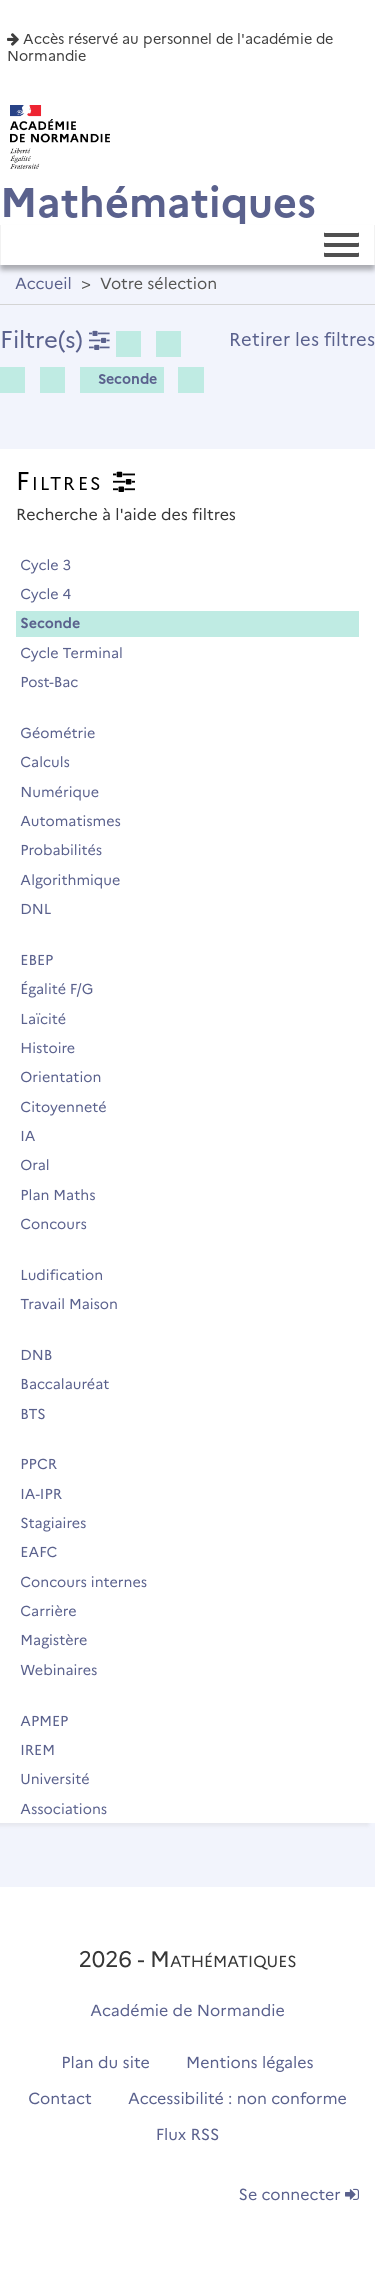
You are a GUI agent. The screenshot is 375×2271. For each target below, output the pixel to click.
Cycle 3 (54, 565)
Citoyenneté (72, 1107)
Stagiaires (62, 1523)
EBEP (45, 960)
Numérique (68, 792)
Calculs (53, 762)
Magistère (62, 1640)
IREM (46, 1750)
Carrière (57, 1611)
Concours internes (92, 1582)
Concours (62, 1224)
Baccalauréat (73, 1384)
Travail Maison (77, 1304)
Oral (43, 1165)
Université (63, 1779)
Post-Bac (58, 682)
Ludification (70, 1275)
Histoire (56, 1048)
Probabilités (70, 850)
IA (36, 1136)
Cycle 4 (54, 594)
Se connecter (299, 2195)
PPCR (47, 1464)
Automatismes (79, 821)
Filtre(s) (55, 339)
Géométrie (66, 733)
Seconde (120, 379)
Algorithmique (79, 880)
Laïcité (52, 1019)
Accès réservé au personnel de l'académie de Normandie (170, 47)
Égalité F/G (65, 989)
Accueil (43, 284)
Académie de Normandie (187, 2011)
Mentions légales (250, 2063)
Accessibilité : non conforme (237, 2099)
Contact (60, 2099)
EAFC (47, 1552)
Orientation (69, 1077)
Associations (72, 1809)
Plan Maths (66, 1195)
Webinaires (67, 1670)
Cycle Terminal (80, 653)
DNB (45, 1355)
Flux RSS (188, 2135)
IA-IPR (49, 1494)
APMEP (53, 1721)
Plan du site (105, 2063)
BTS (41, 1414)
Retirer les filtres (302, 339)
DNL (44, 909)
